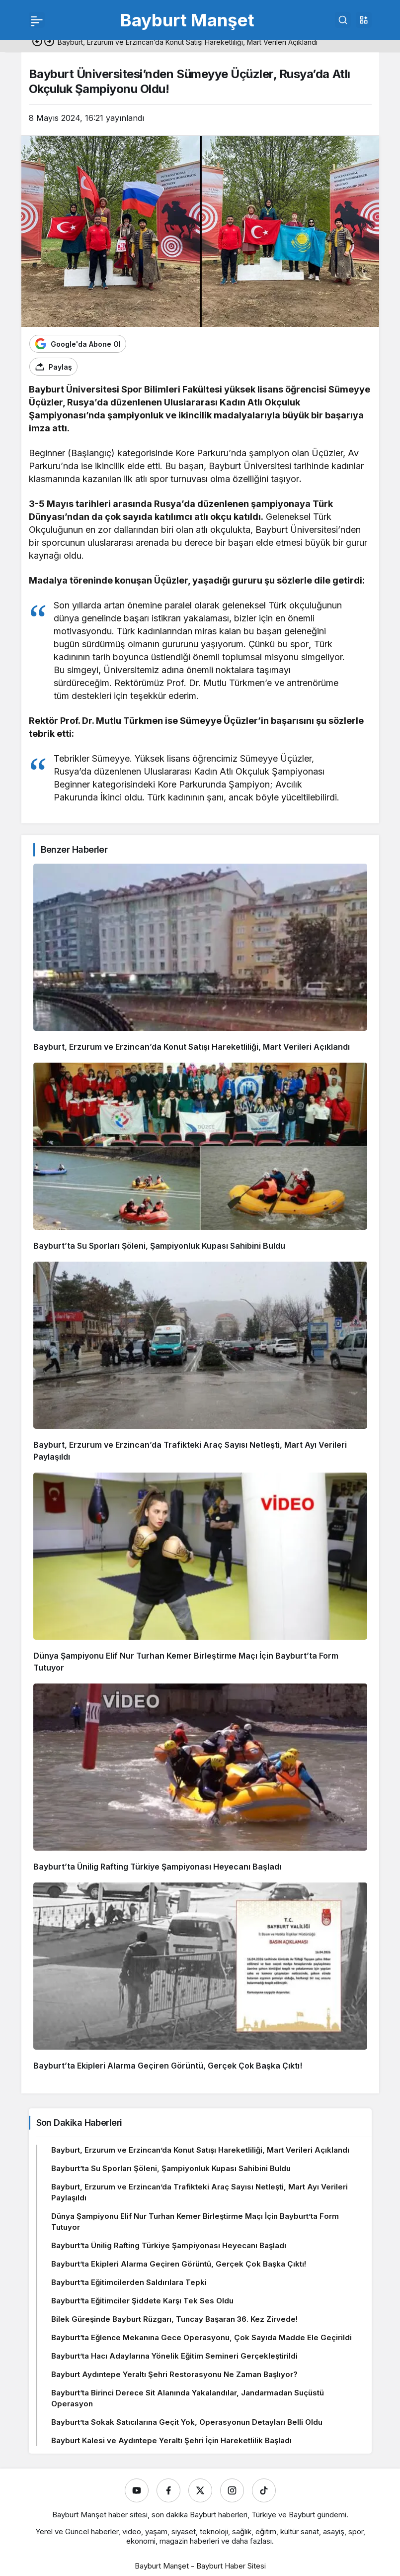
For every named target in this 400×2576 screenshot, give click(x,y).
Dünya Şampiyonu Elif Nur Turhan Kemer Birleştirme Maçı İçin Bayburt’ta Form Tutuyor (195, 2221)
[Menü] (37, 20)
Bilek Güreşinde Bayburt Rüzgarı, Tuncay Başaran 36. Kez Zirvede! (174, 2319)
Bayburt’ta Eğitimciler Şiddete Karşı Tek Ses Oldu (142, 2300)
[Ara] (343, 20)
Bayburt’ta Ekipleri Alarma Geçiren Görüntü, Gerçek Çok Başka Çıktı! (167, 2066)
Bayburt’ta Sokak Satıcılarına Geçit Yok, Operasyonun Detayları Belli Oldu (186, 2422)
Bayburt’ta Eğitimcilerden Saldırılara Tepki (129, 2282)
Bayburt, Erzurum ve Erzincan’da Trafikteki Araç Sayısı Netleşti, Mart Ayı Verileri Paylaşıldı (199, 2192)
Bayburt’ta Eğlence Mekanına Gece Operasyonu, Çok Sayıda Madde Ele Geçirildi (201, 2337)
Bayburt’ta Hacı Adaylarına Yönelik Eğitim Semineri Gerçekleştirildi (174, 2356)
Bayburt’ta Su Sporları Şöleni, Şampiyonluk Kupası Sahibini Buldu (159, 1246)
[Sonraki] (49, 42)
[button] (364, 20)
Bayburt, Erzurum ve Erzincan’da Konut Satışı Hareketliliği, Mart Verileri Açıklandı (191, 1047)
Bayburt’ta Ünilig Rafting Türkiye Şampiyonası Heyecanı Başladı (157, 1867)
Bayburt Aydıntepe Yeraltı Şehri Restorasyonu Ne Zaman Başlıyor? (174, 2374)
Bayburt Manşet (187, 19)
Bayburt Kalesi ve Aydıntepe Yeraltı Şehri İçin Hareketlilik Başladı (171, 2440)
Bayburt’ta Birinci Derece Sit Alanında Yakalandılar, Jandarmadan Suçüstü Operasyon (187, 2398)
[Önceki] (37, 42)
